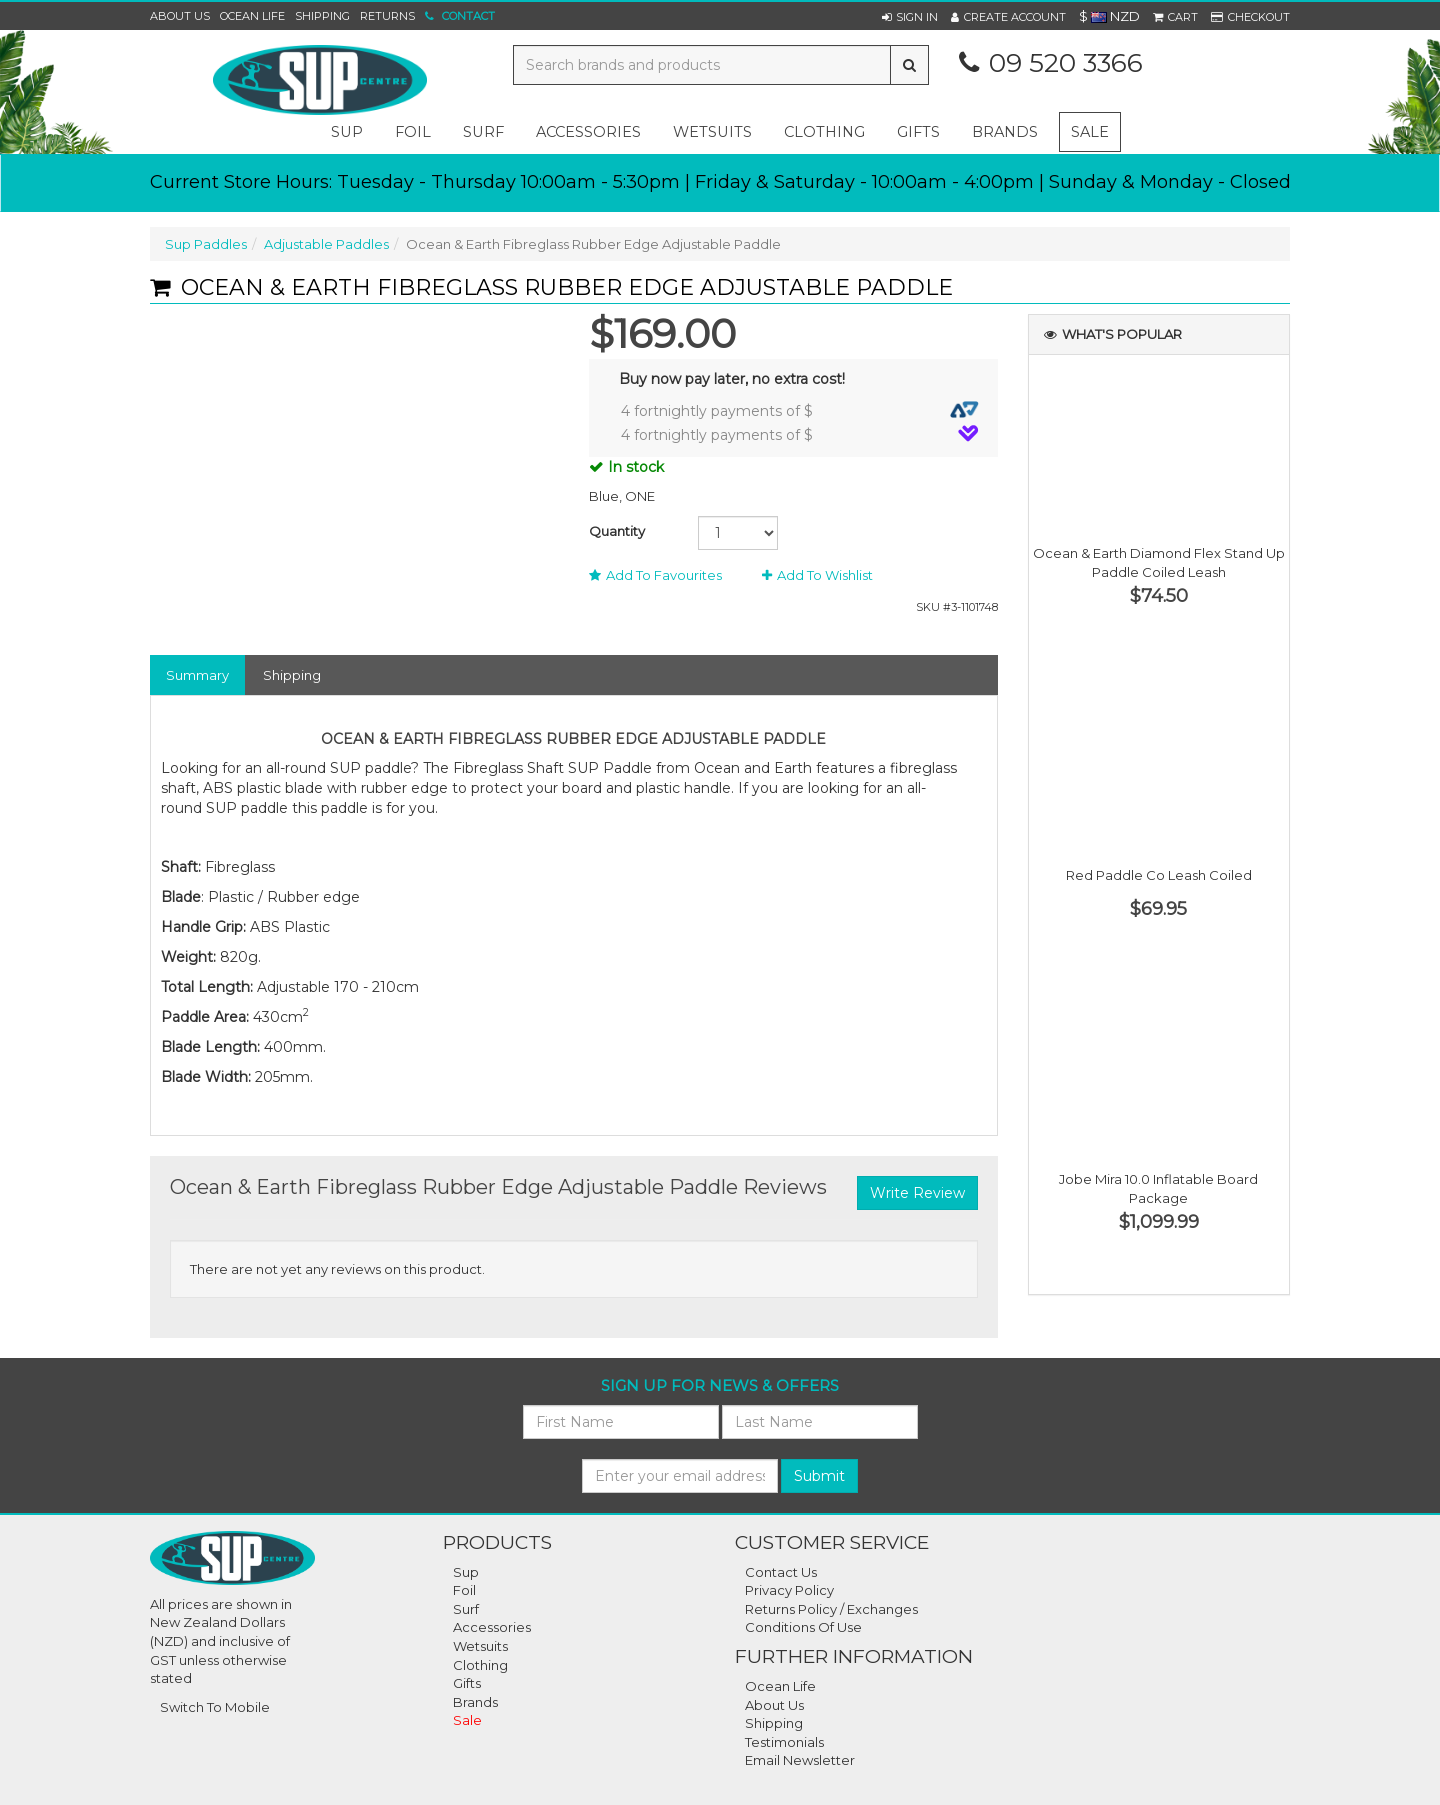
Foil (464, 1590)
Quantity (617, 531)
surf (483, 132)
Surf (466, 1609)
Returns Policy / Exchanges (831, 1609)
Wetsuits (480, 1646)
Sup (466, 1572)
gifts (918, 132)
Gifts (467, 1683)
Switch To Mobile (215, 1707)
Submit (819, 1476)
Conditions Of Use (803, 1627)
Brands (1005, 132)
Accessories (492, 1627)
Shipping (322, 16)
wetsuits (712, 132)
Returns (387, 16)
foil (413, 132)
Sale (1090, 132)
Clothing (480, 1665)
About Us (180, 16)
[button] (910, 17)
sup (347, 132)
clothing (824, 132)
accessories (588, 132)
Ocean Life (252, 16)
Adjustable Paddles (326, 244)
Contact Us (781, 1572)
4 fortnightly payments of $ (800, 410)
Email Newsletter (800, 1760)
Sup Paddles (206, 244)
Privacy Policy (789, 1590)
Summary (197, 675)
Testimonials (784, 1742)
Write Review (917, 1193)
